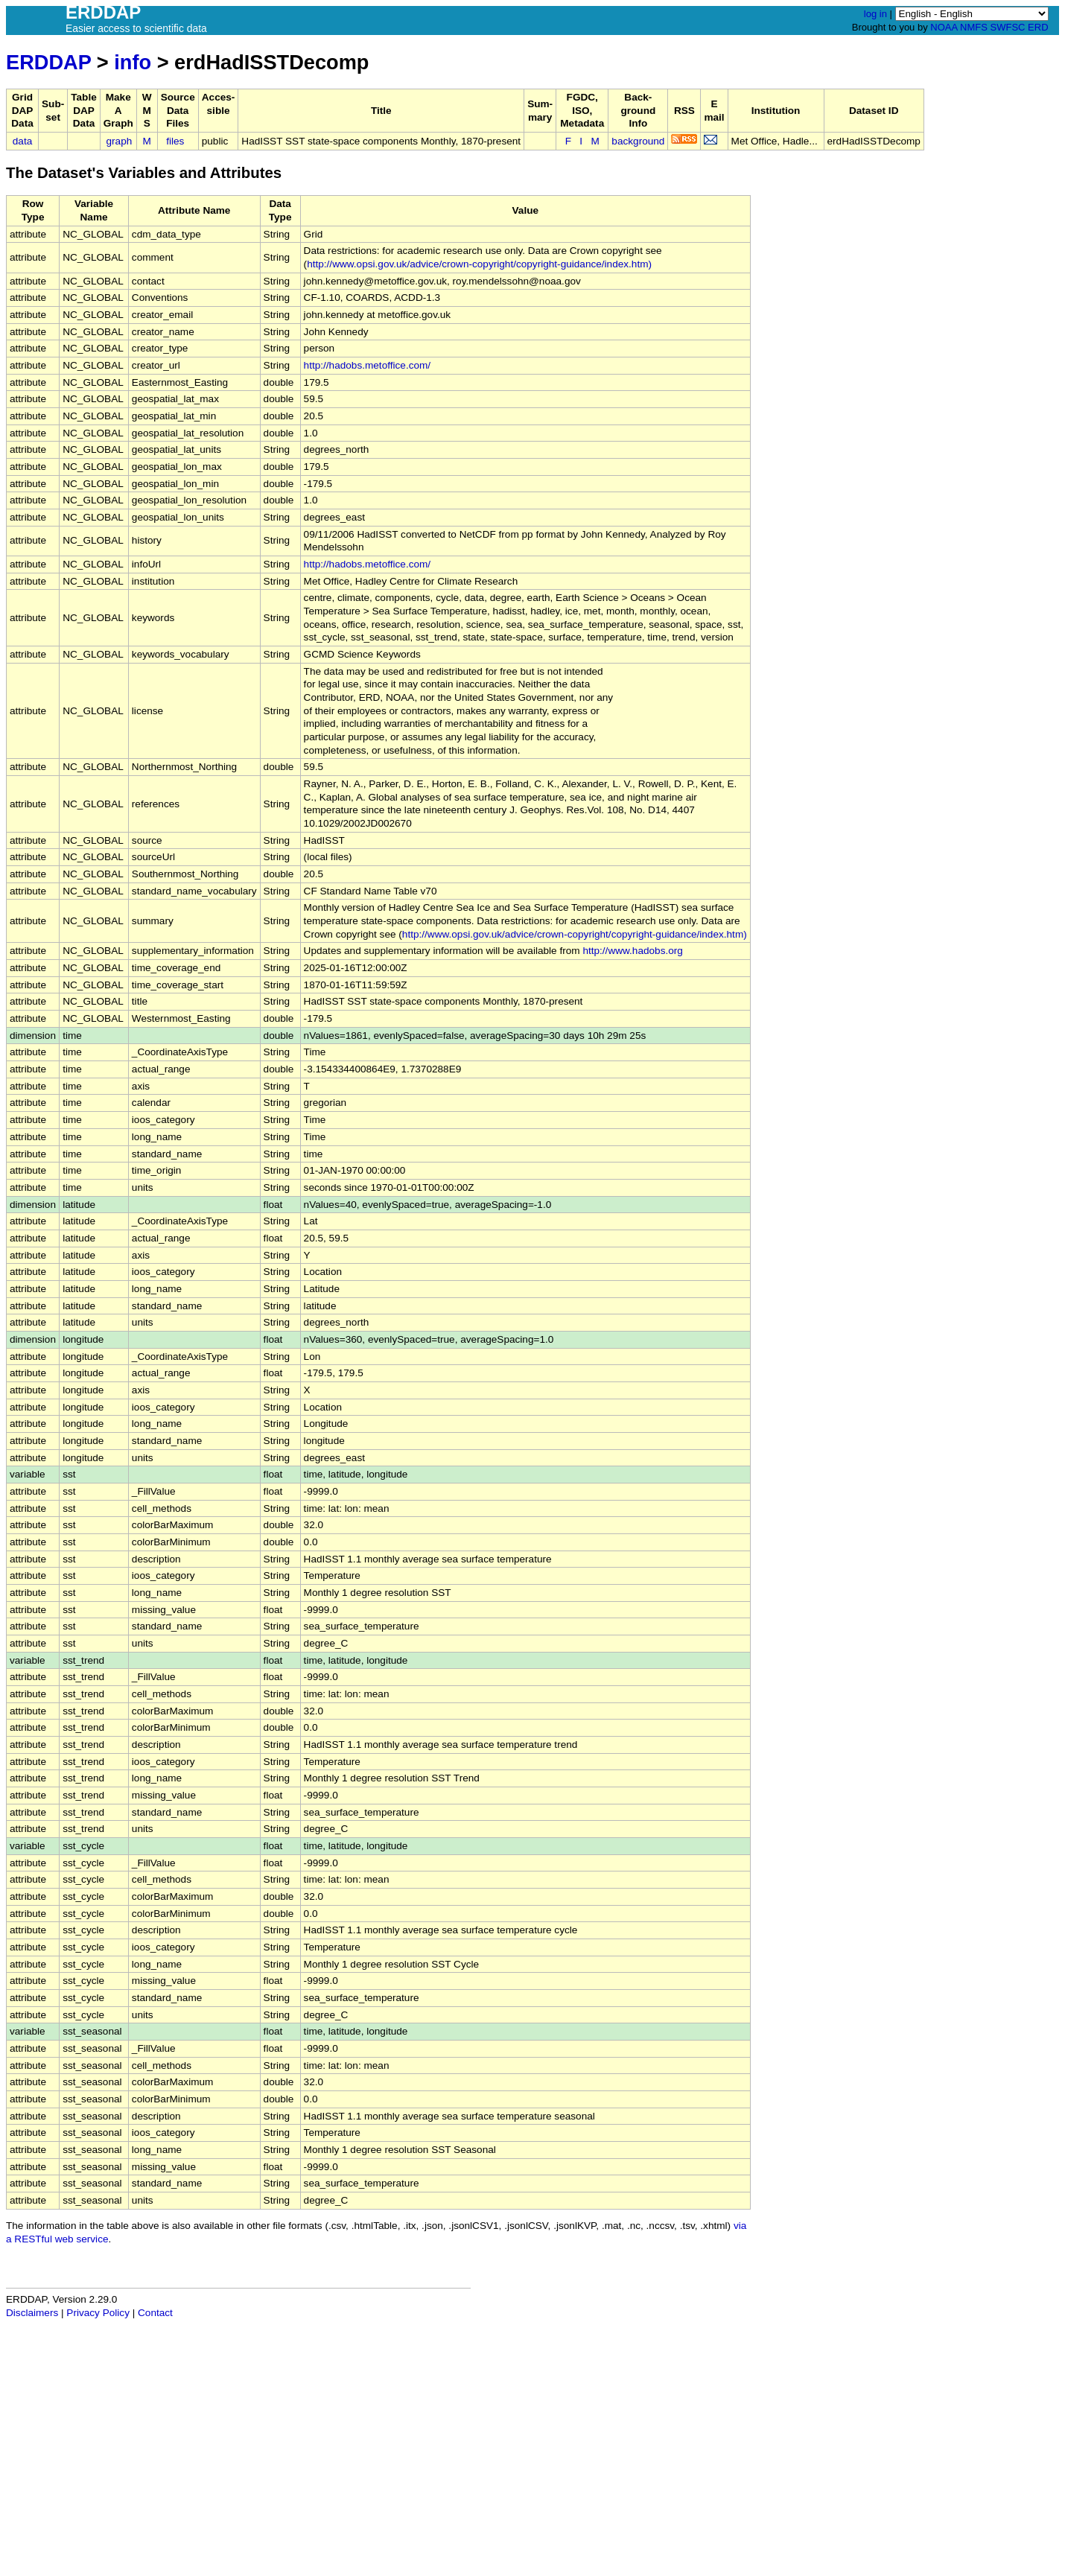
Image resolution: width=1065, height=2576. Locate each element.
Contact (155, 2312)
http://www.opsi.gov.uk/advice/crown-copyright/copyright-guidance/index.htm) (479, 264)
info (132, 62)
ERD (1038, 27)
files (175, 141)
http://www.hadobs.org (632, 950)
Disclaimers (32, 2312)
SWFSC (1008, 27)
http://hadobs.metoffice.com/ (367, 365)
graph (119, 141)
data (22, 141)
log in (875, 13)
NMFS (974, 27)
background (637, 141)
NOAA (943, 27)
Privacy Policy (98, 2312)
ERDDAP (48, 62)
